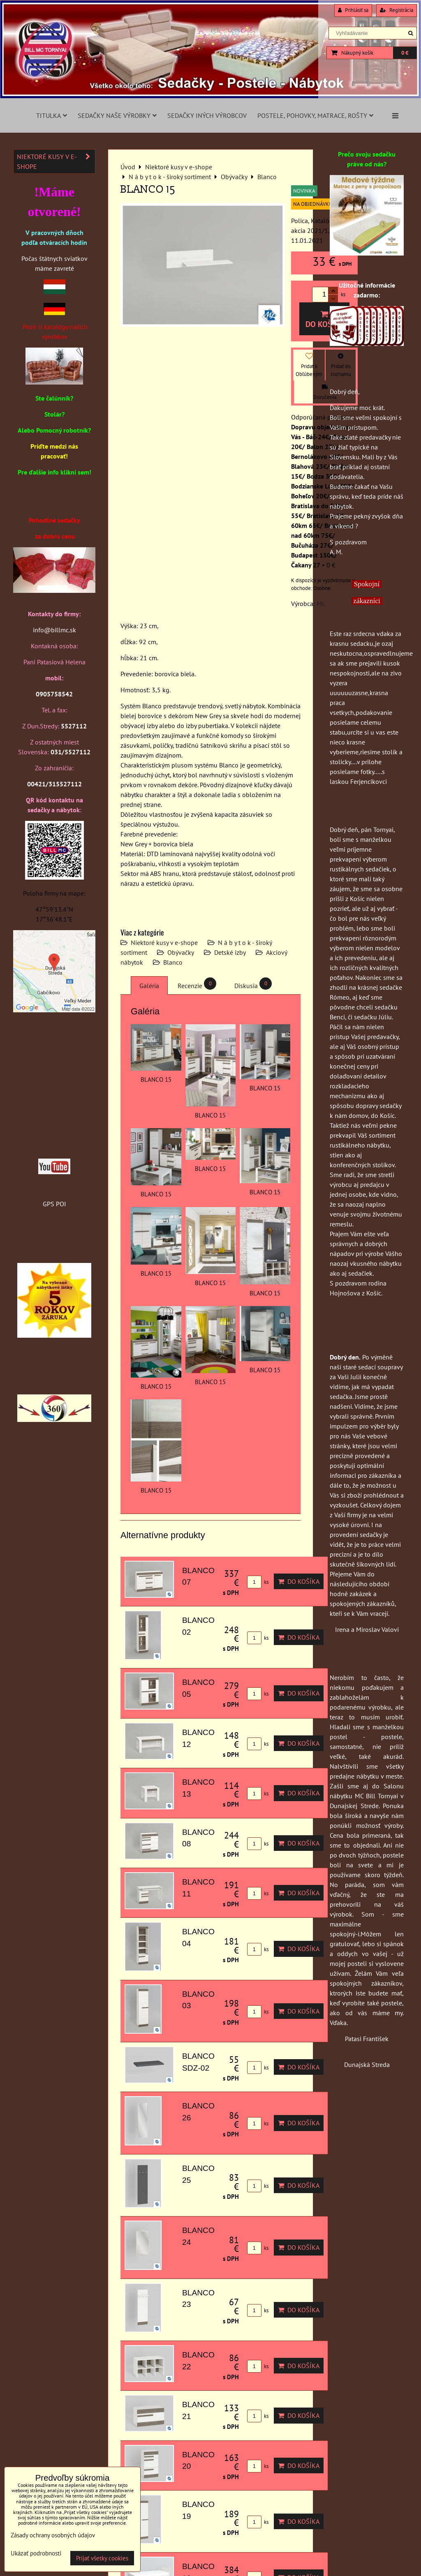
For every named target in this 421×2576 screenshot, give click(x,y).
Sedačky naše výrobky (117, 115)
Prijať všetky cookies (102, 2558)
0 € (404, 52)
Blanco (173, 962)
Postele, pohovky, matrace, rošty (315, 115)
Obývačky (180, 952)
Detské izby (230, 952)
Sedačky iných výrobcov (207, 115)
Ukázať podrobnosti (36, 2553)
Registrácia (396, 10)
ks (257, 1581)
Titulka (51, 115)
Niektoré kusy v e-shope (164, 942)
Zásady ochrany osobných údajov (53, 2535)
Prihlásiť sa (353, 10)
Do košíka (324, 319)
